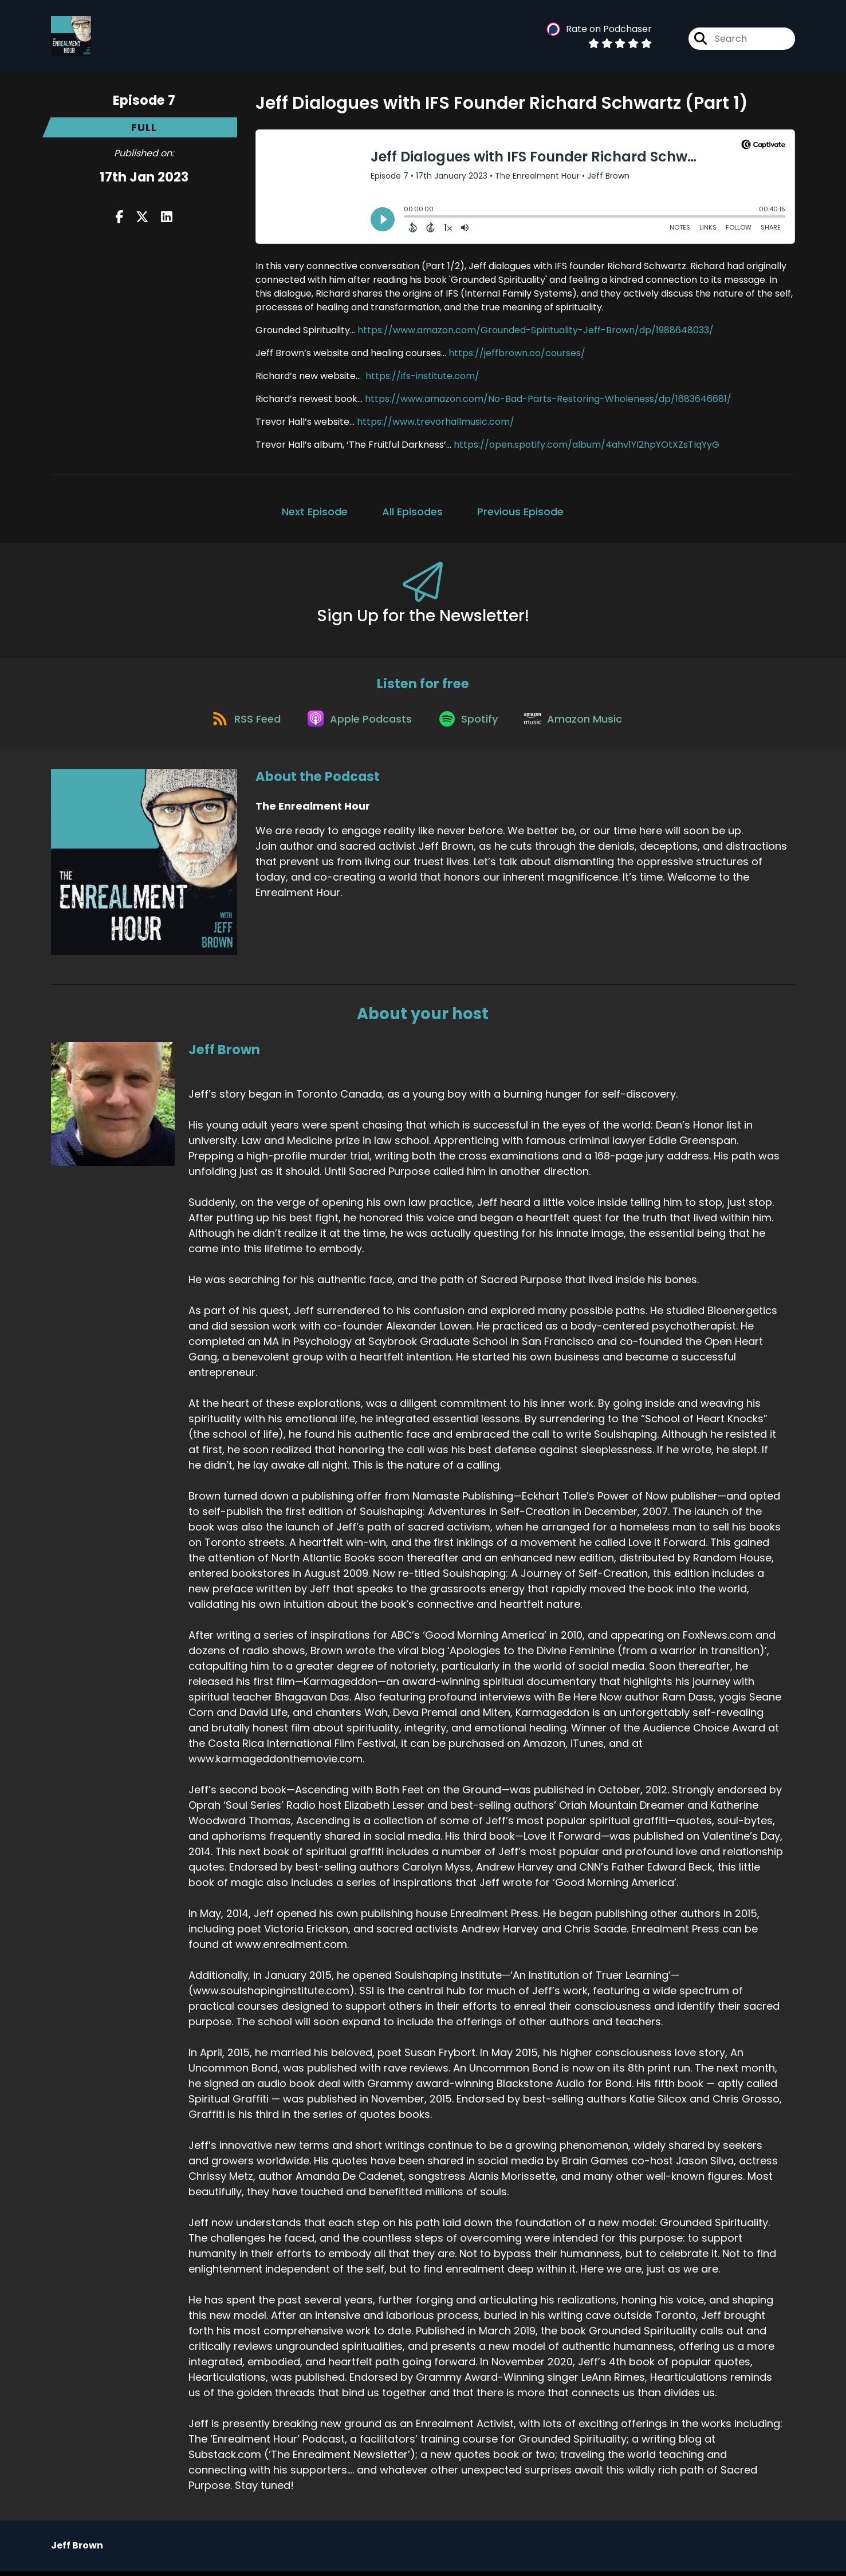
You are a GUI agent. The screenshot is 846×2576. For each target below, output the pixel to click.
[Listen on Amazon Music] (579, 722)
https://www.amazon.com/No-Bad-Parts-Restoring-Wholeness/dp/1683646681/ (548, 398)
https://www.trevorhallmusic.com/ (435, 421)
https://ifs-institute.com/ (422, 375)
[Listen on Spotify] (470, 722)
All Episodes (412, 511)
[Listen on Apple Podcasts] (358, 722)
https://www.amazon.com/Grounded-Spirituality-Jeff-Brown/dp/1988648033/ (535, 330)
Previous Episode (520, 511)
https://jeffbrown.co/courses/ (516, 353)
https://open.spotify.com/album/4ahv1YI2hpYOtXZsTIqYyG (586, 444)
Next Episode (315, 511)
